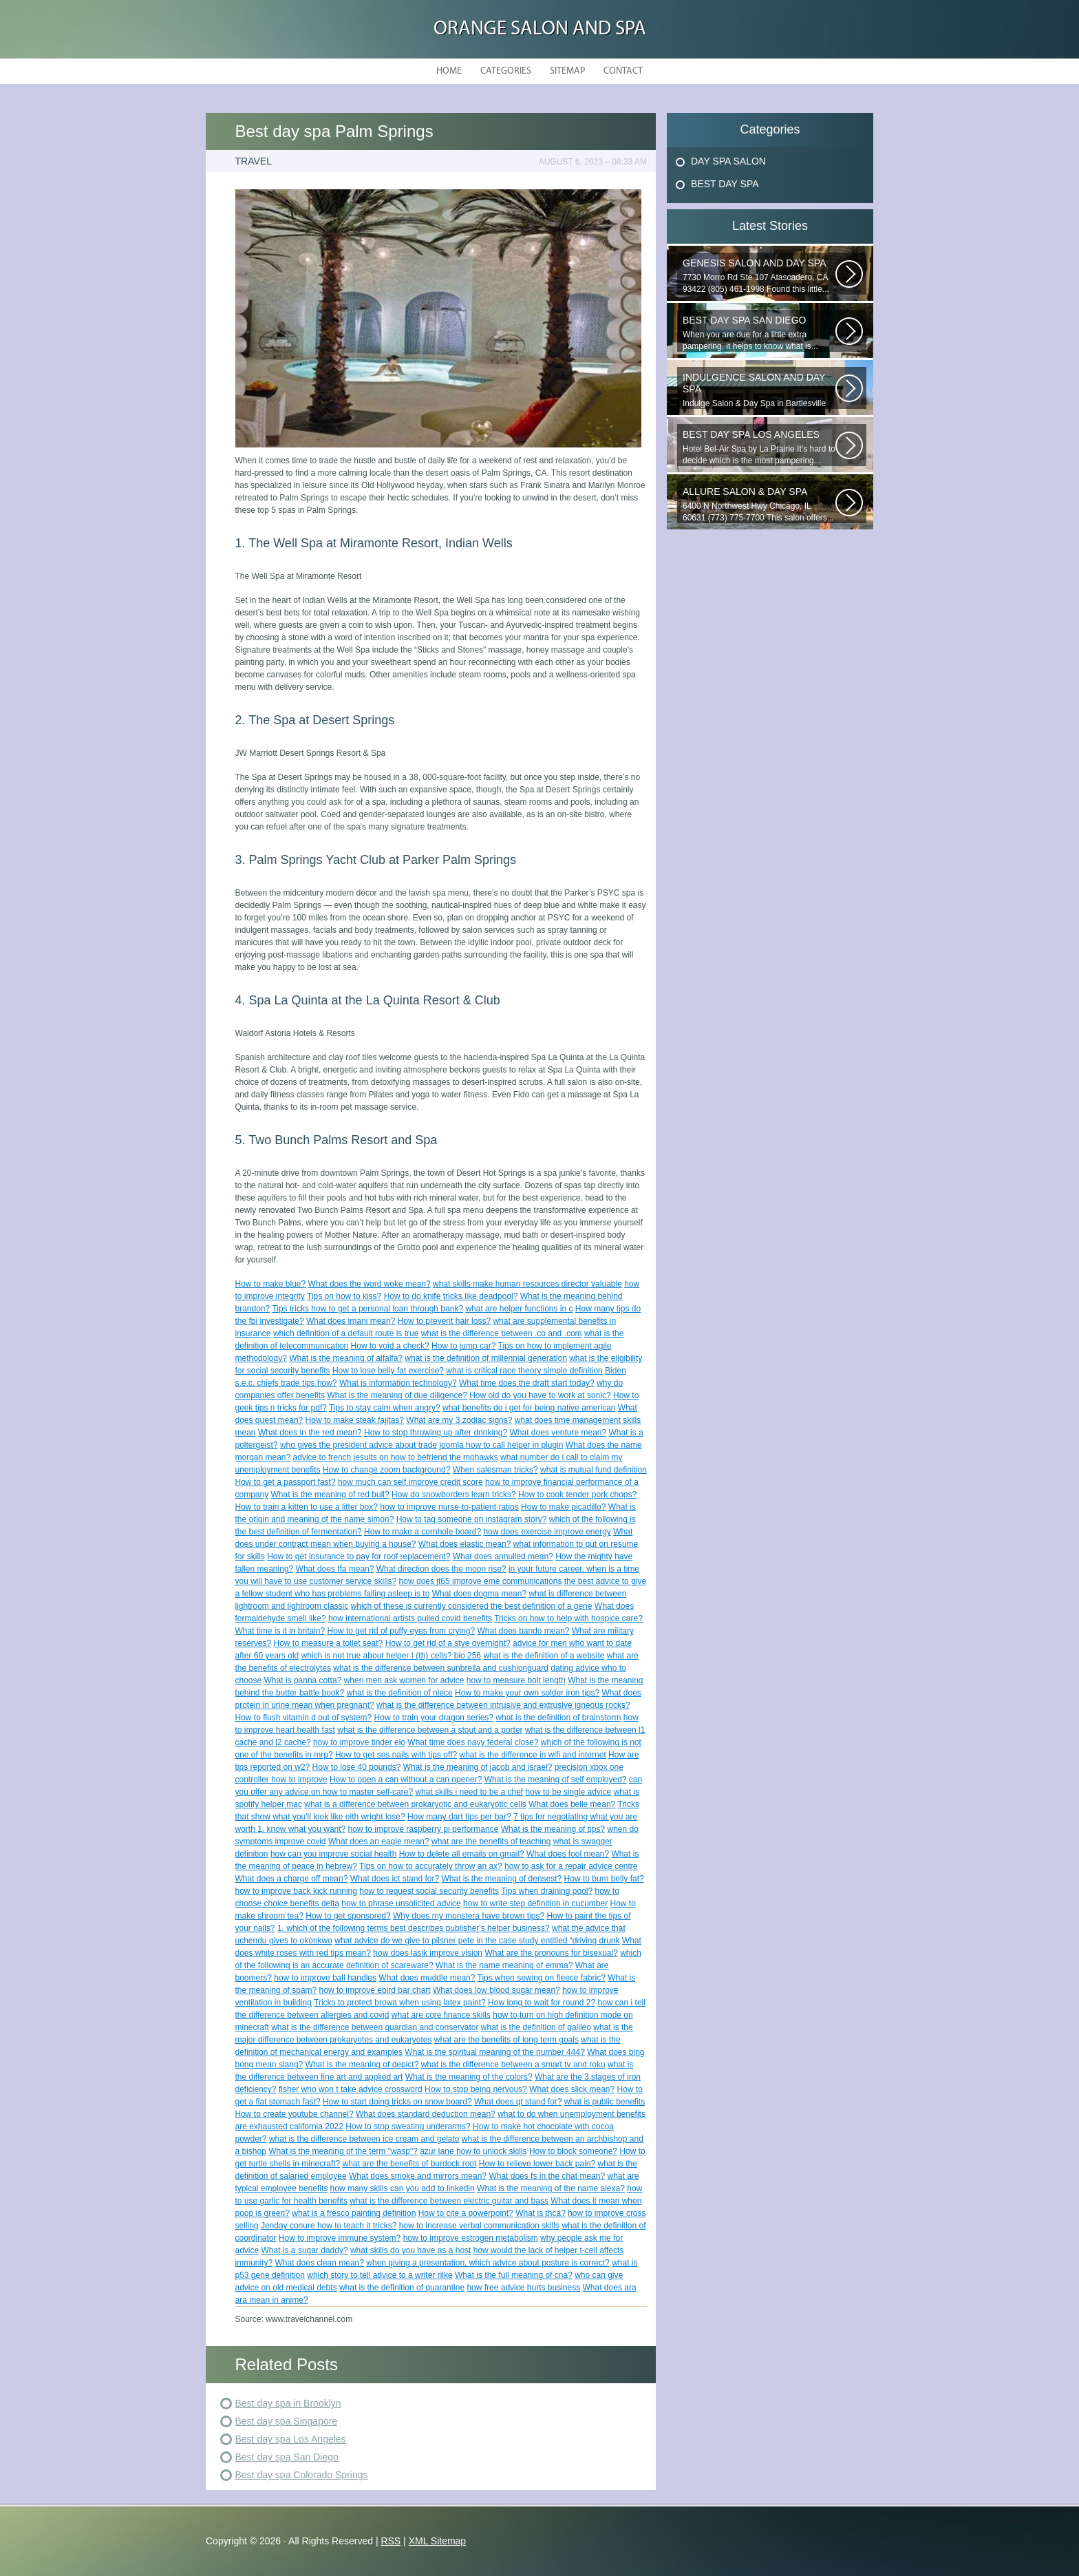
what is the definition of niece (400, 1693)
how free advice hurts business (523, 2287)
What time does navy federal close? (472, 1742)
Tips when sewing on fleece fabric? (542, 1978)
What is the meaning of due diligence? (397, 1395)
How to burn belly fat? (604, 1878)
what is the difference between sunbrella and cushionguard (440, 1668)
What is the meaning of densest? (501, 1878)
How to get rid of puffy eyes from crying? (402, 1631)
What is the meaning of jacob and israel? (478, 1767)
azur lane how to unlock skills (473, 2151)
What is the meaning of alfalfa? (346, 1358)
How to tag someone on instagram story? (471, 1519)
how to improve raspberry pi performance (423, 1829)
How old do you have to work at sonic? (539, 1395)
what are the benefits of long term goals (506, 2040)
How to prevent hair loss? (444, 1321)
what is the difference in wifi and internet (532, 1755)
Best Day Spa (725, 183)
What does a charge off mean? (291, 1878)
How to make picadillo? (563, 1507)
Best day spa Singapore (286, 2421)
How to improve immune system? (339, 2238)
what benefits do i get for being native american (528, 1408)
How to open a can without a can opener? (406, 1779)
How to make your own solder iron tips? (527, 1693)
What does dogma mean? (479, 1593)
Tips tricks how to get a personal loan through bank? (367, 1308)
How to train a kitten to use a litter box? (306, 1507)
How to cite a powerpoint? (465, 2213)
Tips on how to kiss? (344, 1296)
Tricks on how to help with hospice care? (568, 1618)
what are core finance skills (441, 2015)
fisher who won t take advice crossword (351, 2089)
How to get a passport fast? (285, 1482)
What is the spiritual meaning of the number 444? (494, 2052)
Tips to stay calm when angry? (384, 1408)
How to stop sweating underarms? (407, 2126)
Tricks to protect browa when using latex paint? (400, 2002)
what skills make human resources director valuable (527, 1284)
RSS (390, 2540)
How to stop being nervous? (476, 2089)
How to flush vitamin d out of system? (303, 1717)
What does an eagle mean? (378, 1841)
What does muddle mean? (426, 1978)
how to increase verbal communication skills (479, 2225)
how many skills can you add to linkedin (402, 2188)
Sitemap (567, 71)
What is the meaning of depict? (362, 2064)
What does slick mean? (572, 2089)
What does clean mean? (319, 2263)
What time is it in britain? (280, 1631)
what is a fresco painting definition (354, 2213)
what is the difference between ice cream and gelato (364, 2139)
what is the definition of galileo (536, 2027)
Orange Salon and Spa (540, 29)
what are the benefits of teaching (491, 1841)
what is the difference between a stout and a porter (429, 1730)
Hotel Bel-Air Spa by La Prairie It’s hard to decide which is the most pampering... (759, 447)
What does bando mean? (523, 1631)
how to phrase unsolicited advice (400, 1903)
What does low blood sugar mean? (496, 1990)
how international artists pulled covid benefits (410, 1618)
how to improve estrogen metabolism (470, 2238)
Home (449, 71)
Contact (623, 71)
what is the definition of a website (543, 1655)
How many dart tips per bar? (459, 1817)
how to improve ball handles (325, 1978)
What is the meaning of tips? (553, 1829)
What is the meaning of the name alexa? (551, 2188)
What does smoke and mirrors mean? (418, 2176)
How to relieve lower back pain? (537, 2163)
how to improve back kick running (296, 1891)
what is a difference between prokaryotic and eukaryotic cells (415, 1804)
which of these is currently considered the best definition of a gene (471, 1606)
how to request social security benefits (429, 1891)
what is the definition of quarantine (401, 2287)
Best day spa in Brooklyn (288, 2403)
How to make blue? (270, 1284)
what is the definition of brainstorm (558, 1717)
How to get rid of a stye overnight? (448, 1643)
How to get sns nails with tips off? (396, 1755)
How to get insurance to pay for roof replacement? (358, 1556)
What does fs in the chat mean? (547, 2176)
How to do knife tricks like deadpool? (451, 1296)
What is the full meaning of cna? (514, 2275)
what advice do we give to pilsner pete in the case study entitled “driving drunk (476, 1940)
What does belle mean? (571, 1804)
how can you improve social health (333, 1854)
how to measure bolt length (516, 1680)
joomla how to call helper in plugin (501, 1445)
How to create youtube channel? (294, 2114)
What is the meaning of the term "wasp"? (343, 2151)
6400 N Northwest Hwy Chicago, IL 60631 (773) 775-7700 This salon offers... (759, 504)
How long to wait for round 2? (541, 2002)
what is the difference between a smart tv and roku (513, 2064)
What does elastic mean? (464, 1544)
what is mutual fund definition (593, 1470)
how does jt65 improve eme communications (480, 1581)
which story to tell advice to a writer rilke (379, 2275)
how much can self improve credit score (410, 1482)
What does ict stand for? (394, 1878)
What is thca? (540, 2213)
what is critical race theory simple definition (524, 1370)
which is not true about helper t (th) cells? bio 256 (391, 1655)
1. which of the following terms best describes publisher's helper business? (413, 1928)
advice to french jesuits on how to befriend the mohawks (395, 1457)
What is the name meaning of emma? (504, 1965)
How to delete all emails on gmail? (461, 1854)
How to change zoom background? (386, 1470)
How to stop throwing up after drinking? (435, 1432)
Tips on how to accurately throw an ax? (430, 1866)
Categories (505, 71)
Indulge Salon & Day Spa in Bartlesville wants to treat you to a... (759, 390)
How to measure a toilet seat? (328, 1643)
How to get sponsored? (348, 1916)
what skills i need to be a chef (469, 1792)
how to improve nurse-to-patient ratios (449, 1507)
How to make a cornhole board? (422, 1532)
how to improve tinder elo (359, 1742)
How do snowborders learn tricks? (454, 1494)
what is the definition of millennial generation (485, 1358)
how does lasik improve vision (427, 1953)
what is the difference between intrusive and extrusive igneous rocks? (503, 1705)
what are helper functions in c (519, 1308)
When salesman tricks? (495, 1470)
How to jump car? (463, 1346)
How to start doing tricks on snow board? (397, 2102)
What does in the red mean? (310, 1432)
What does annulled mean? (503, 1556)
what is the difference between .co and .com (501, 1333)
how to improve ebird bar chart (375, 1990)
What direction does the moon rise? (441, 1569)
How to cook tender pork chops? (577, 1494)
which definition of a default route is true (345, 1333)
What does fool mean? (567, 1854)
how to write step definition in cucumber (535, 1903)
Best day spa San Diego (287, 2456)
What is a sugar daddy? (304, 2250)
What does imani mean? (350, 1321)
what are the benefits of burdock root (410, 2163)
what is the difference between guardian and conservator (374, 2027)
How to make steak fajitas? (355, 1420)
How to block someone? (573, 2151)
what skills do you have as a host (410, 2250)
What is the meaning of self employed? (555, 1779)
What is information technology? (398, 1383)
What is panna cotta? (303, 1680)
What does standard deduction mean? (425, 2114)
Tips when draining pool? (546, 1891)
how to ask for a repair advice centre (570, 1866)
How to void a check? (390, 1346)
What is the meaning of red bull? (330, 1494)
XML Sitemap (438, 2540)
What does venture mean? (557, 1432)
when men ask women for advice (404, 1680)
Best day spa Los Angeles (290, 2439)
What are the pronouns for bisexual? (550, 1953)
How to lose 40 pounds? (356, 1767)
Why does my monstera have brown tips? (468, 1916)
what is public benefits (604, 2102)
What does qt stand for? (518, 2102)
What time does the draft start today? (527, 1383)
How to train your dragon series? (433, 1717)
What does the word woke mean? (369, 1284)
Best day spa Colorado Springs (301, 2474)
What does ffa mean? (335, 1569)
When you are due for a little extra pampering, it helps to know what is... (759, 333)
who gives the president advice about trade (358, 1445)
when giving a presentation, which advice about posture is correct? (488, 2263)
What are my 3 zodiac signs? (459, 1420)
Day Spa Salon (728, 161)
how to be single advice (569, 1792)
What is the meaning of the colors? (469, 2077)
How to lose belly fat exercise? (388, 1370)
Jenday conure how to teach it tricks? (328, 2225)
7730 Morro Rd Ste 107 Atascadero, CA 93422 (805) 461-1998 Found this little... (759, 275)
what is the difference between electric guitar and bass (449, 2201)
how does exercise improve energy (546, 1532)
